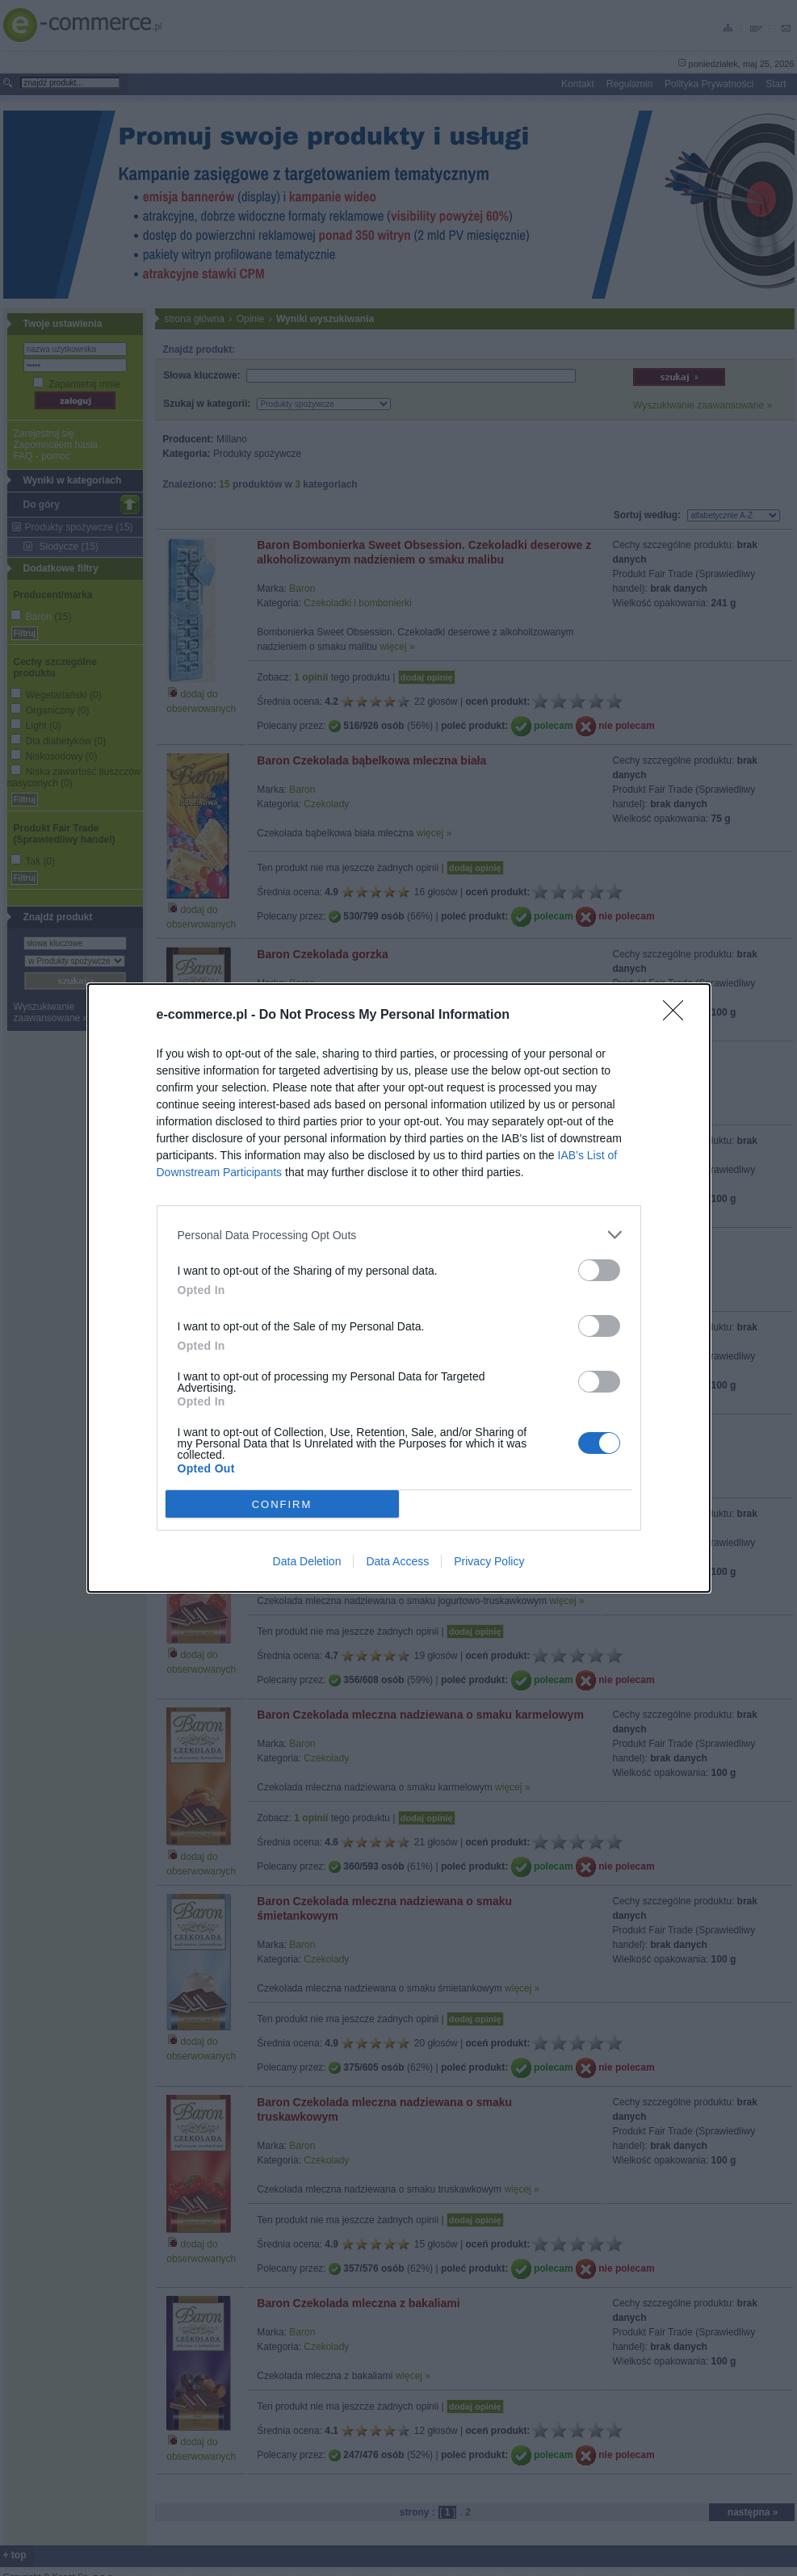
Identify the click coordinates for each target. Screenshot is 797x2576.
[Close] (678, 1015)
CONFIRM (282, 1504)
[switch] (599, 1270)
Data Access (397, 1561)
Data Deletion (307, 1561)
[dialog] (399, 1288)
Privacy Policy (489, 1561)
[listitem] (399, 1234)
